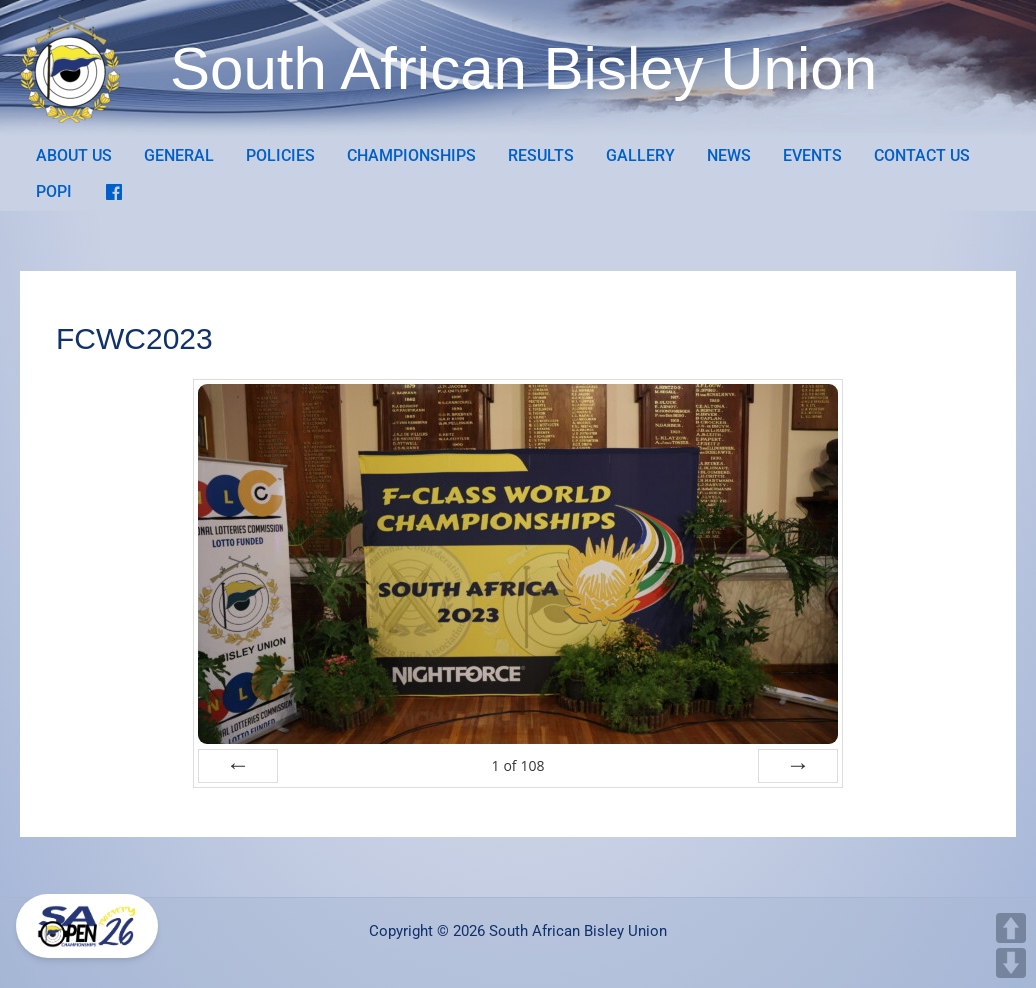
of (517, 765)
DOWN (1011, 963)
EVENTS (812, 155)
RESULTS (541, 155)
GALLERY (640, 155)
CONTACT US (922, 155)
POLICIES (280, 155)
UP (1011, 928)
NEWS (729, 155)
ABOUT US (74, 155)
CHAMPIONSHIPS (411, 155)
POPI (54, 191)
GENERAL (179, 155)
